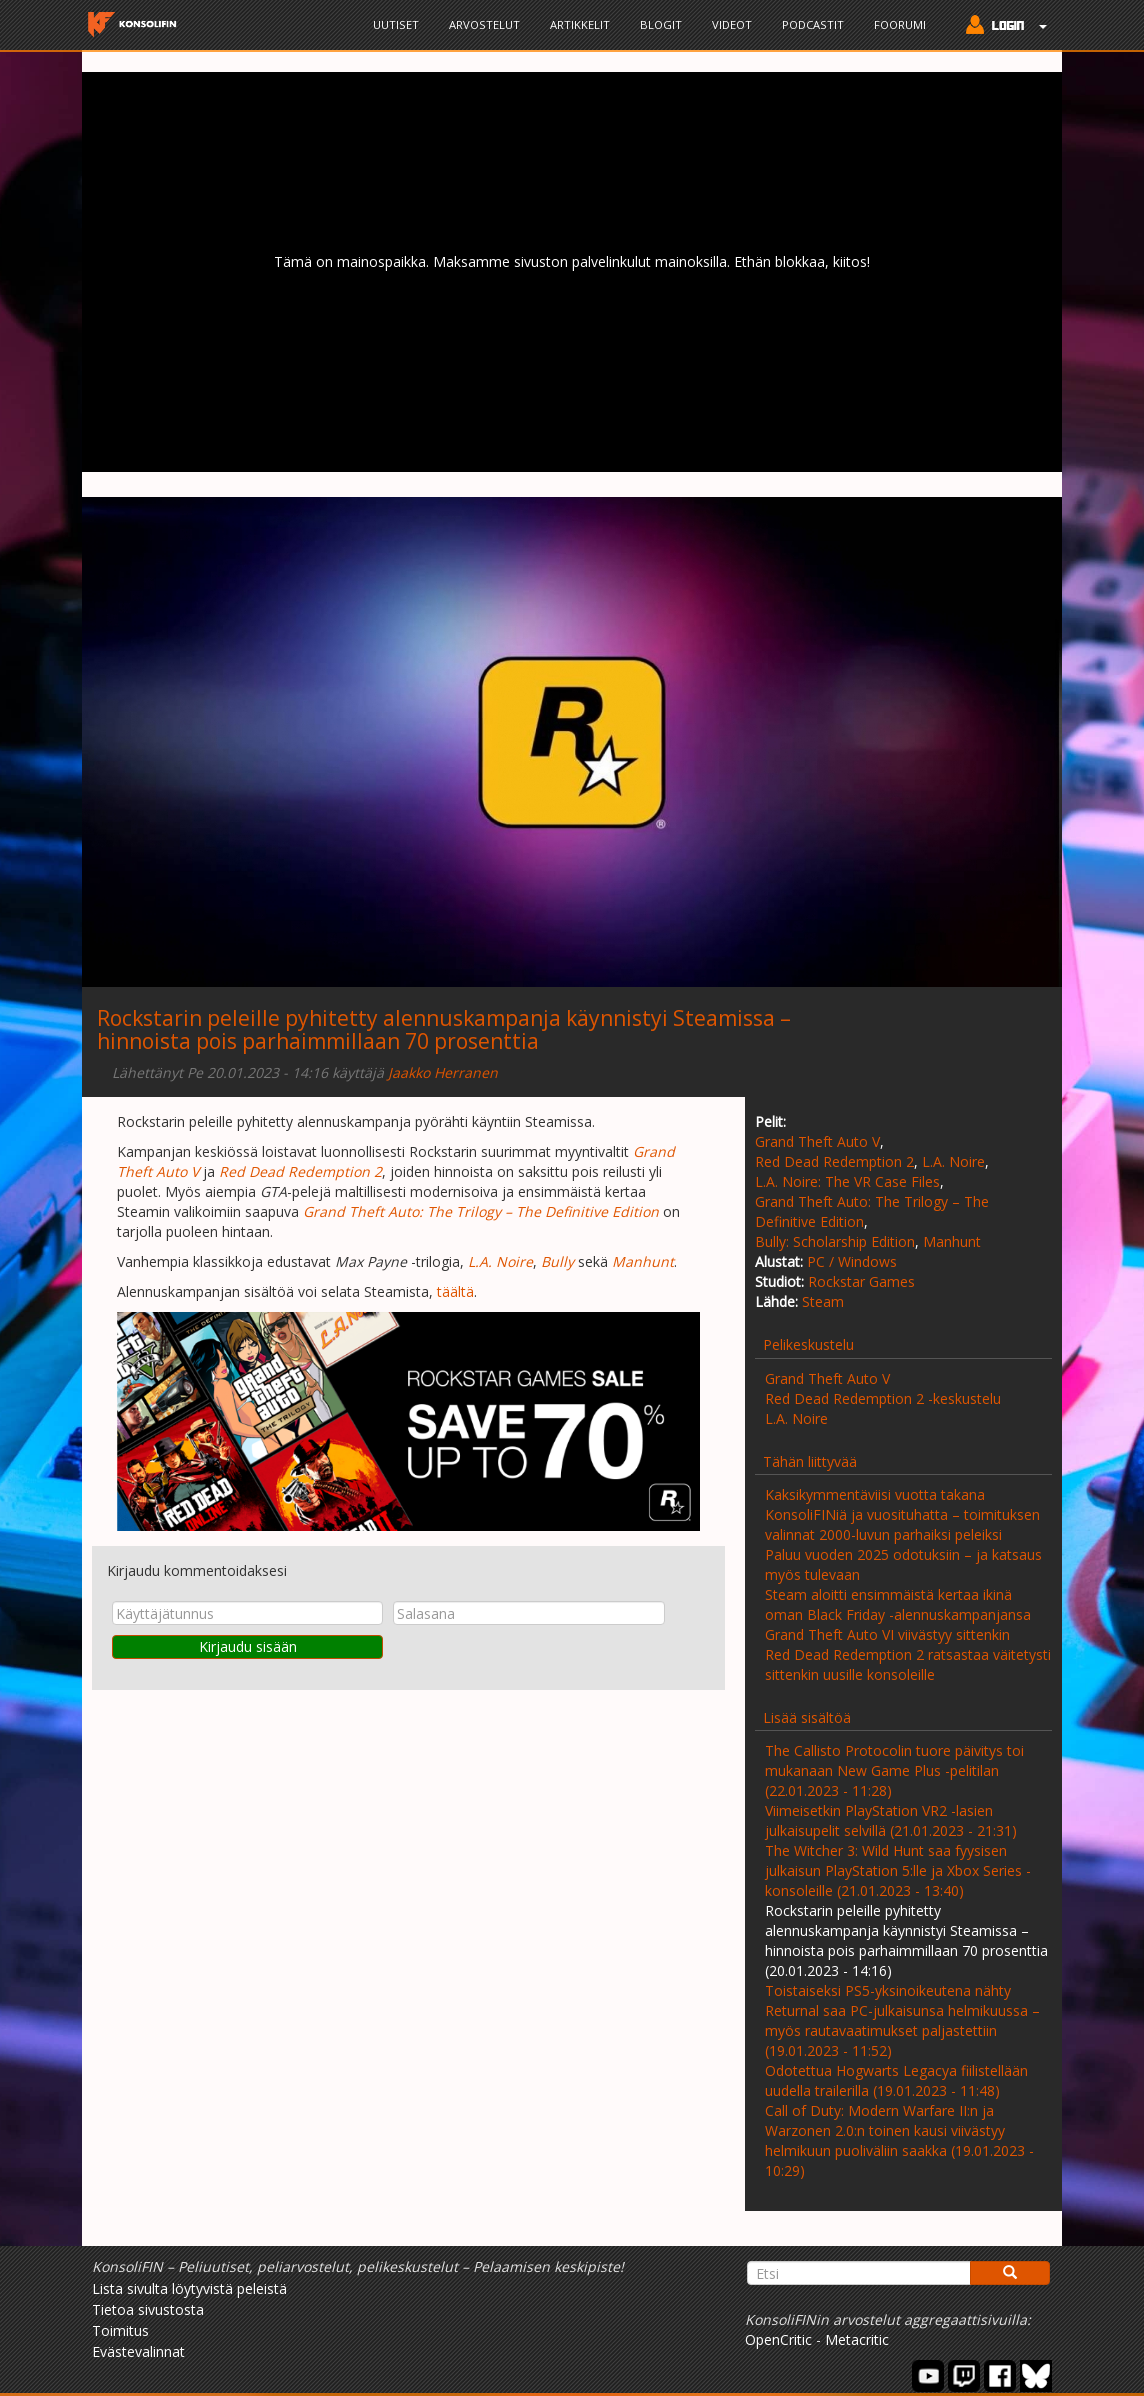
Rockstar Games (861, 1281)
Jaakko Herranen (443, 1072)
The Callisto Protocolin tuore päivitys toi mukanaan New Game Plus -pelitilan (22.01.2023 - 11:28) (894, 1770)
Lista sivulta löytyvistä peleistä (189, 2288)
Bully (557, 1261)
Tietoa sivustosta (148, 2309)
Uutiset (396, 24)
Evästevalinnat (138, 2351)
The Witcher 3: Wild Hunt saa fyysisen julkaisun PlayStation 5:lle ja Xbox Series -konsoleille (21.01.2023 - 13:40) (898, 1870)
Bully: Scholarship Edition (835, 1241)
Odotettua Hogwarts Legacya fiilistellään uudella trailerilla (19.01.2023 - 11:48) (896, 2080)
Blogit (661, 24)
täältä (455, 1291)
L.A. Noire (953, 1161)
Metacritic (857, 2339)
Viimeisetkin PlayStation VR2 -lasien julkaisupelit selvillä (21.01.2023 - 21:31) (891, 1820)
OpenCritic (778, 2339)
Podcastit (813, 24)
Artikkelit (580, 24)
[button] (1001, 27)
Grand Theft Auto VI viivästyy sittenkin (887, 1634)
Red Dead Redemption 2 (834, 1161)
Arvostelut (484, 24)
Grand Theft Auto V (817, 1141)
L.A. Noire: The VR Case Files (847, 1181)
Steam (823, 1301)
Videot (732, 24)
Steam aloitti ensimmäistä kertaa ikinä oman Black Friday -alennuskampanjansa (898, 1604)
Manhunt (952, 1241)
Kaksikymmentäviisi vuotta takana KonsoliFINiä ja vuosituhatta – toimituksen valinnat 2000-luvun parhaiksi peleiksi (902, 1514)
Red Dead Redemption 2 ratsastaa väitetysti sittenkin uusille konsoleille (908, 1664)
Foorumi (900, 24)
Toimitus (120, 2330)
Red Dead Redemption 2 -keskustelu (883, 1398)
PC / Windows (852, 1261)
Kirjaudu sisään (248, 1646)
